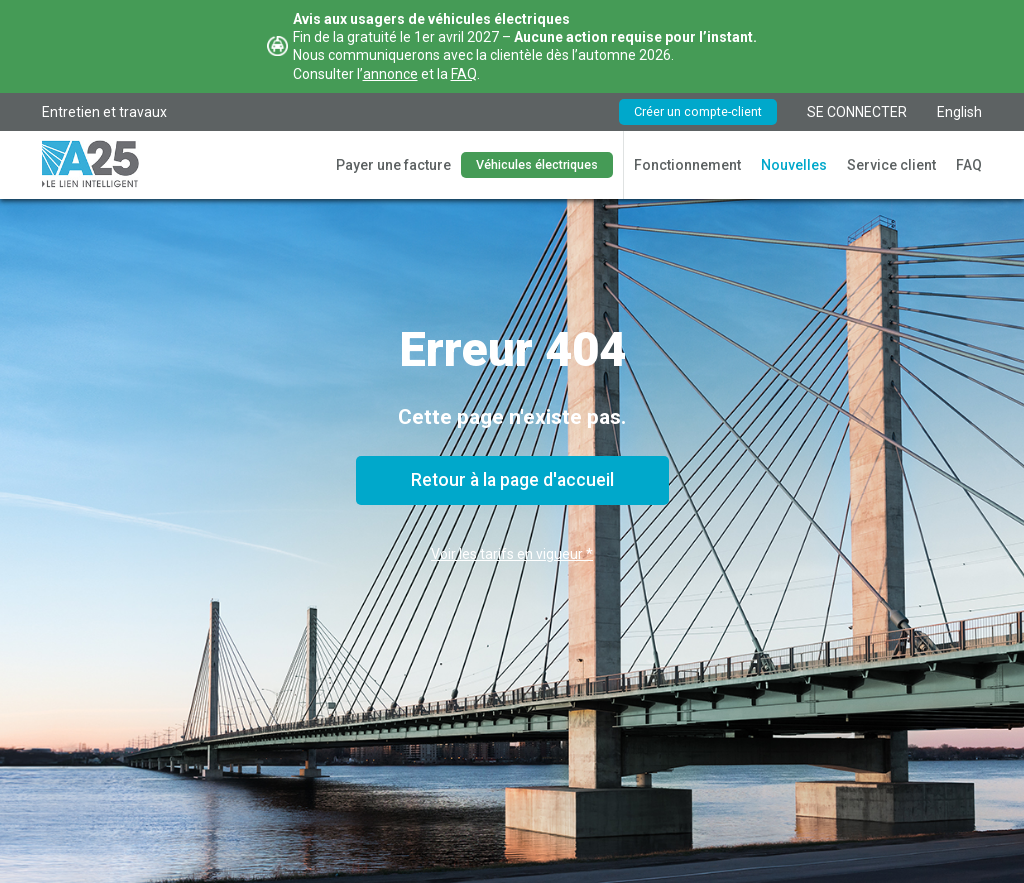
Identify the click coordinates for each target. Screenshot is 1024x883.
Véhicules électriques (537, 164)
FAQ (464, 74)
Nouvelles (794, 165)
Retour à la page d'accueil (512, 480)
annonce (390, 74)
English (959, 112)
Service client (891, 165)
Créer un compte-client (698, 111)
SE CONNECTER (857, 112)
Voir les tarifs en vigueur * (512, 554)
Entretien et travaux (104, 112)
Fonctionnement (687, 165)
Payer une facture (393, 165)
